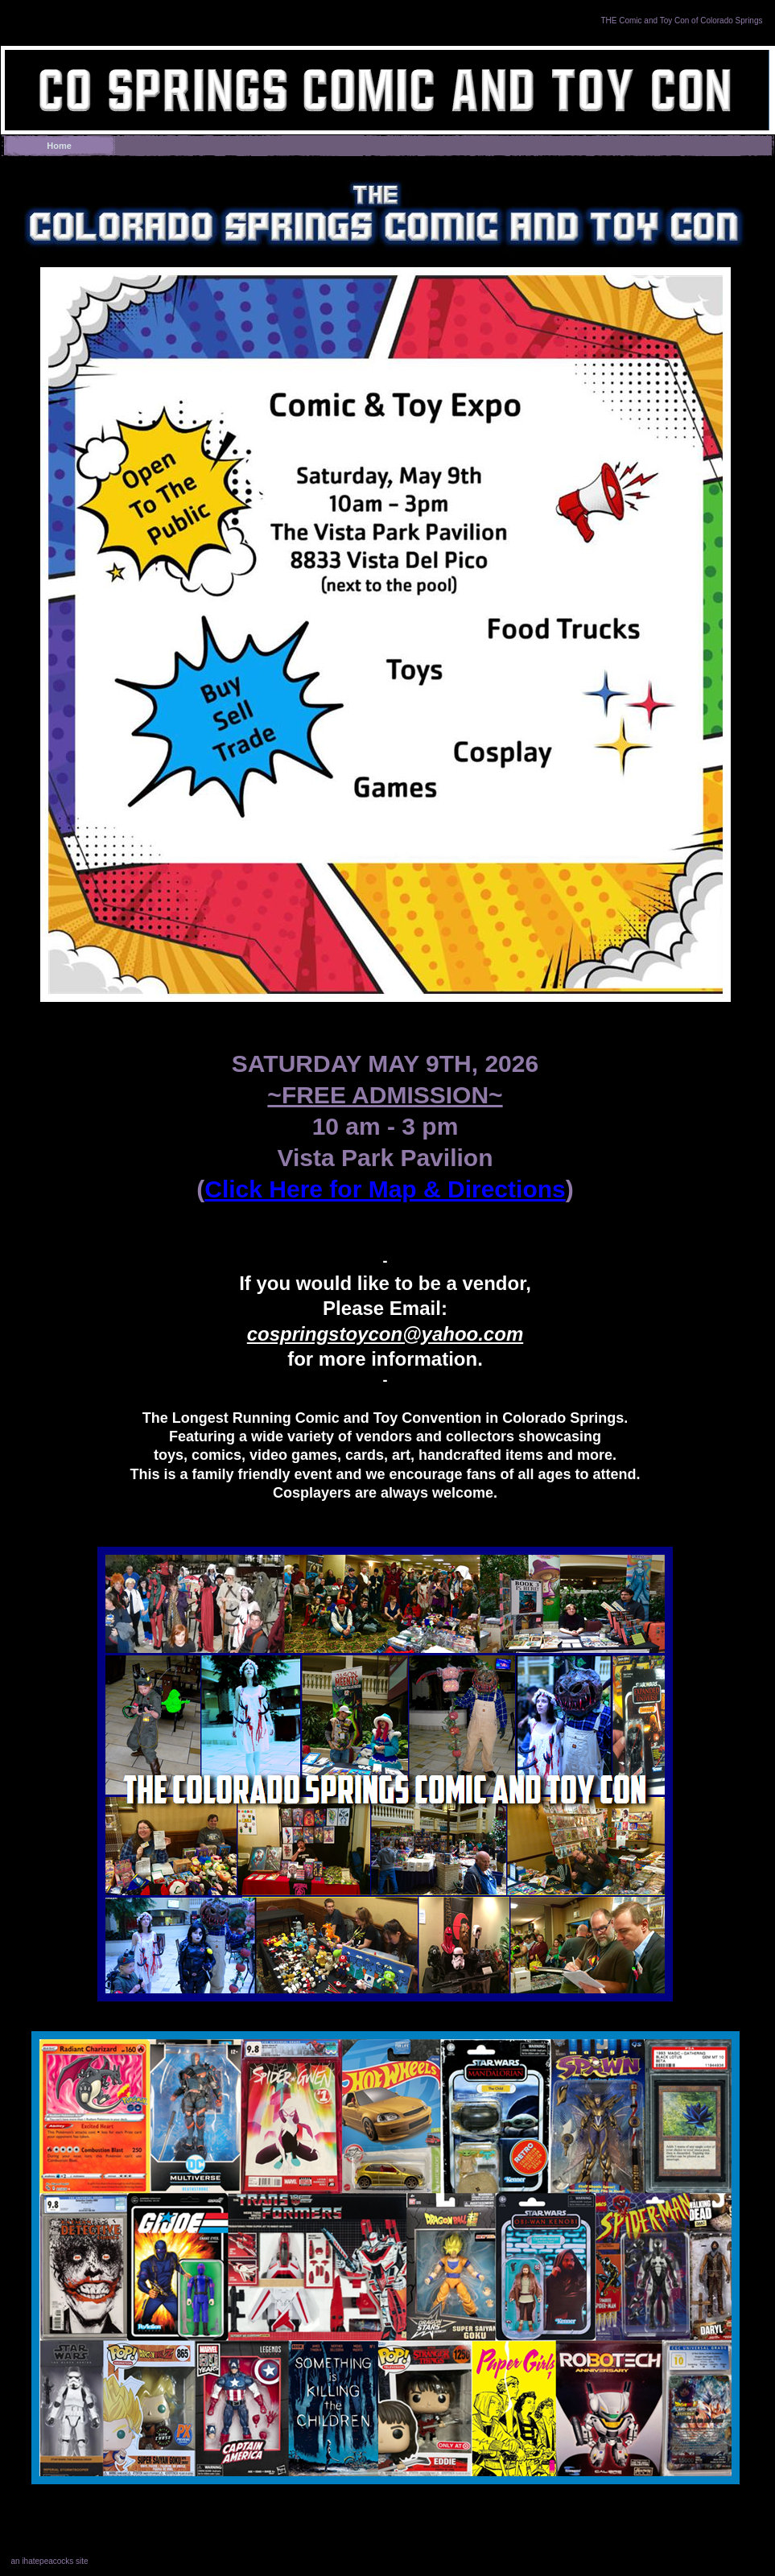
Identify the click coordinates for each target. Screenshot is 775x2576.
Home (59, 145)
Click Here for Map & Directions (384, 1189)
